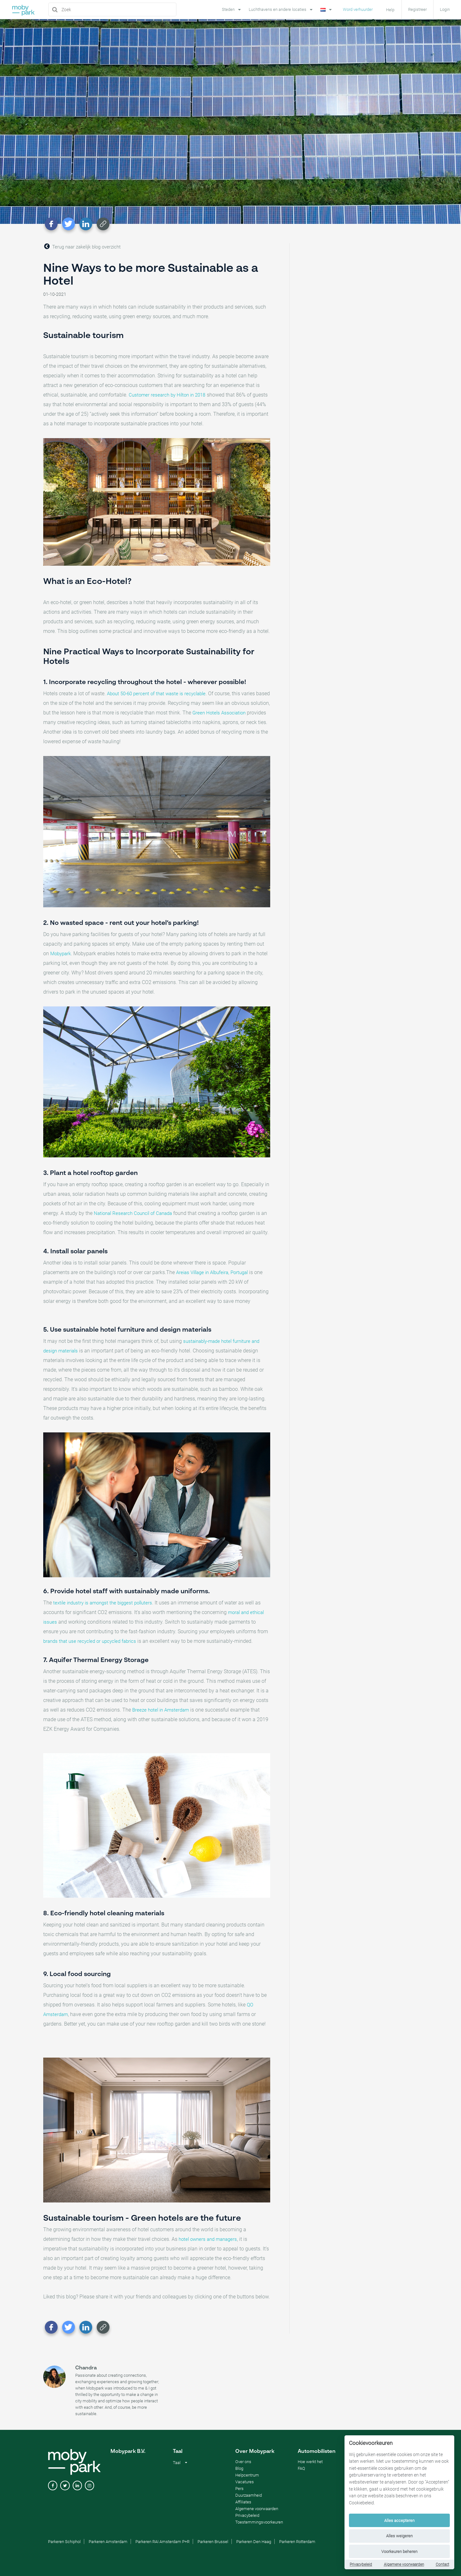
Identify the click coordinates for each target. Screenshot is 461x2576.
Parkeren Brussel (213, 2541)
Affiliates (243, 2502)
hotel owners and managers (208, 2239)
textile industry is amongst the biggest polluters (102, 1603)
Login (445, 9)
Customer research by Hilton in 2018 (167, 395)
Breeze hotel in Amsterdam (160, 1710)
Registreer (417, 9)
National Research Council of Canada (133, 1213)
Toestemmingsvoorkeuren (259, 2522)
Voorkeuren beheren (399, 2551)
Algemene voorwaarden (404, 2564)
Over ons (243, 2461)
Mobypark (60, 954)
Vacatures (244, 2481)
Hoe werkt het (310, 2461)
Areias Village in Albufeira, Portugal (212, 1272)
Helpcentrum (247, 2475)
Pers (239, 2488)
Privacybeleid (361, 2564)
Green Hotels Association (219, 713)
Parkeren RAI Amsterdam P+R (162, 2541)
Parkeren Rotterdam (297, 2541)
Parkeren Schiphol (64, 2541)
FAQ (301, 2468)
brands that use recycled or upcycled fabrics (89, 1641)
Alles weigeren (399, 2535)
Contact (442, 2564)
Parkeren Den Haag (253, 2541)
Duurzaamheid (248, 2495)
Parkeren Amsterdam (108, 2541)
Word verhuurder (358, 9)
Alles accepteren (399, 2520)
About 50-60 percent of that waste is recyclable (156, 694)
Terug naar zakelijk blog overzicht (82, 246)
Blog (239, 2468)
